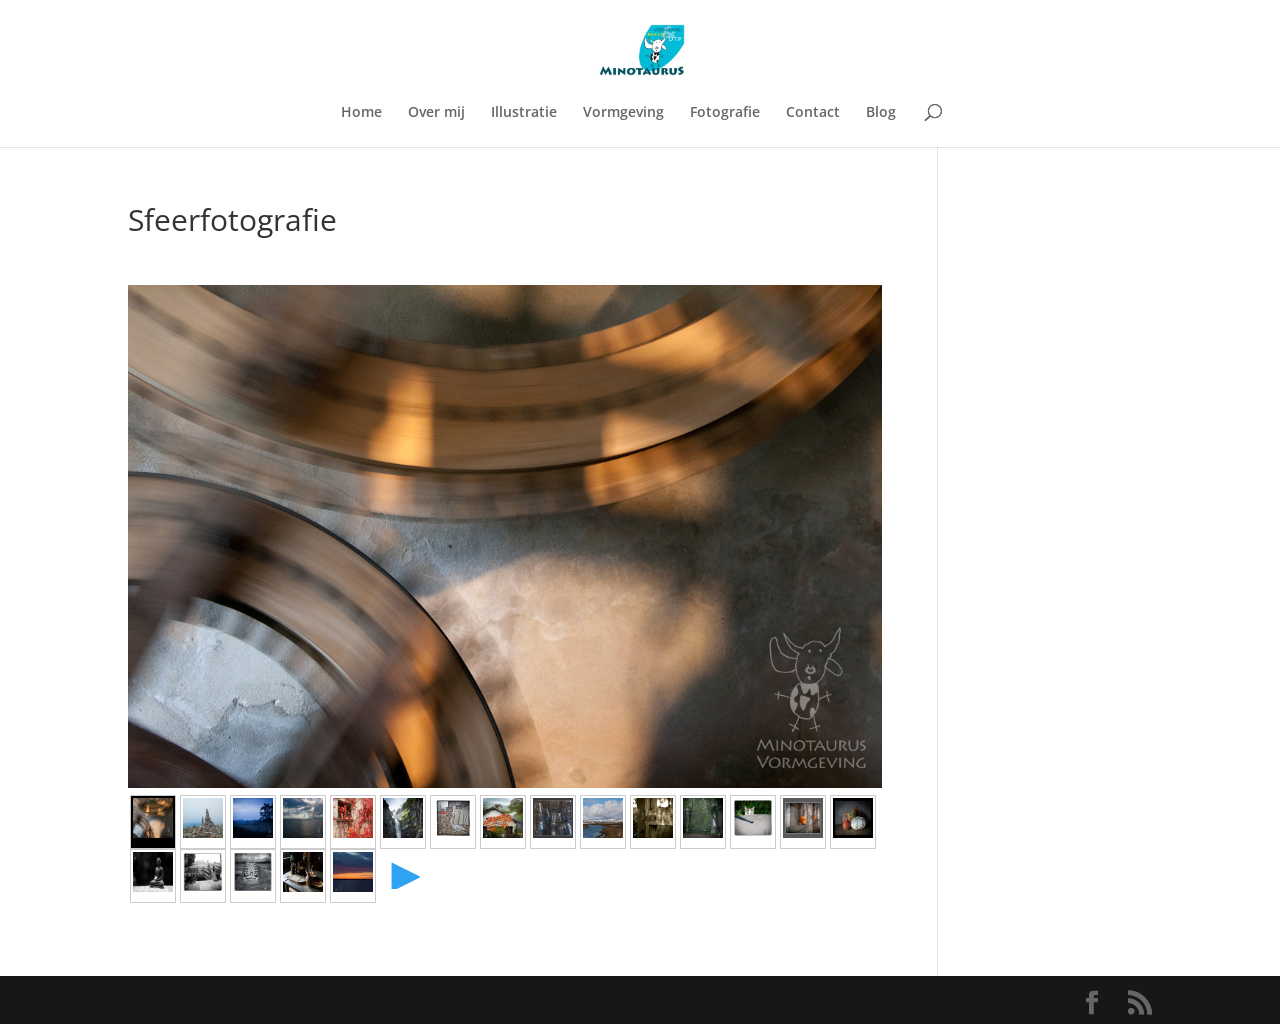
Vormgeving (623, 113)
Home (361, 113)
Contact (813, 113)
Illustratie (524, 113)
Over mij (436, 113)
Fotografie (725, 113)
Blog (881, 113)
